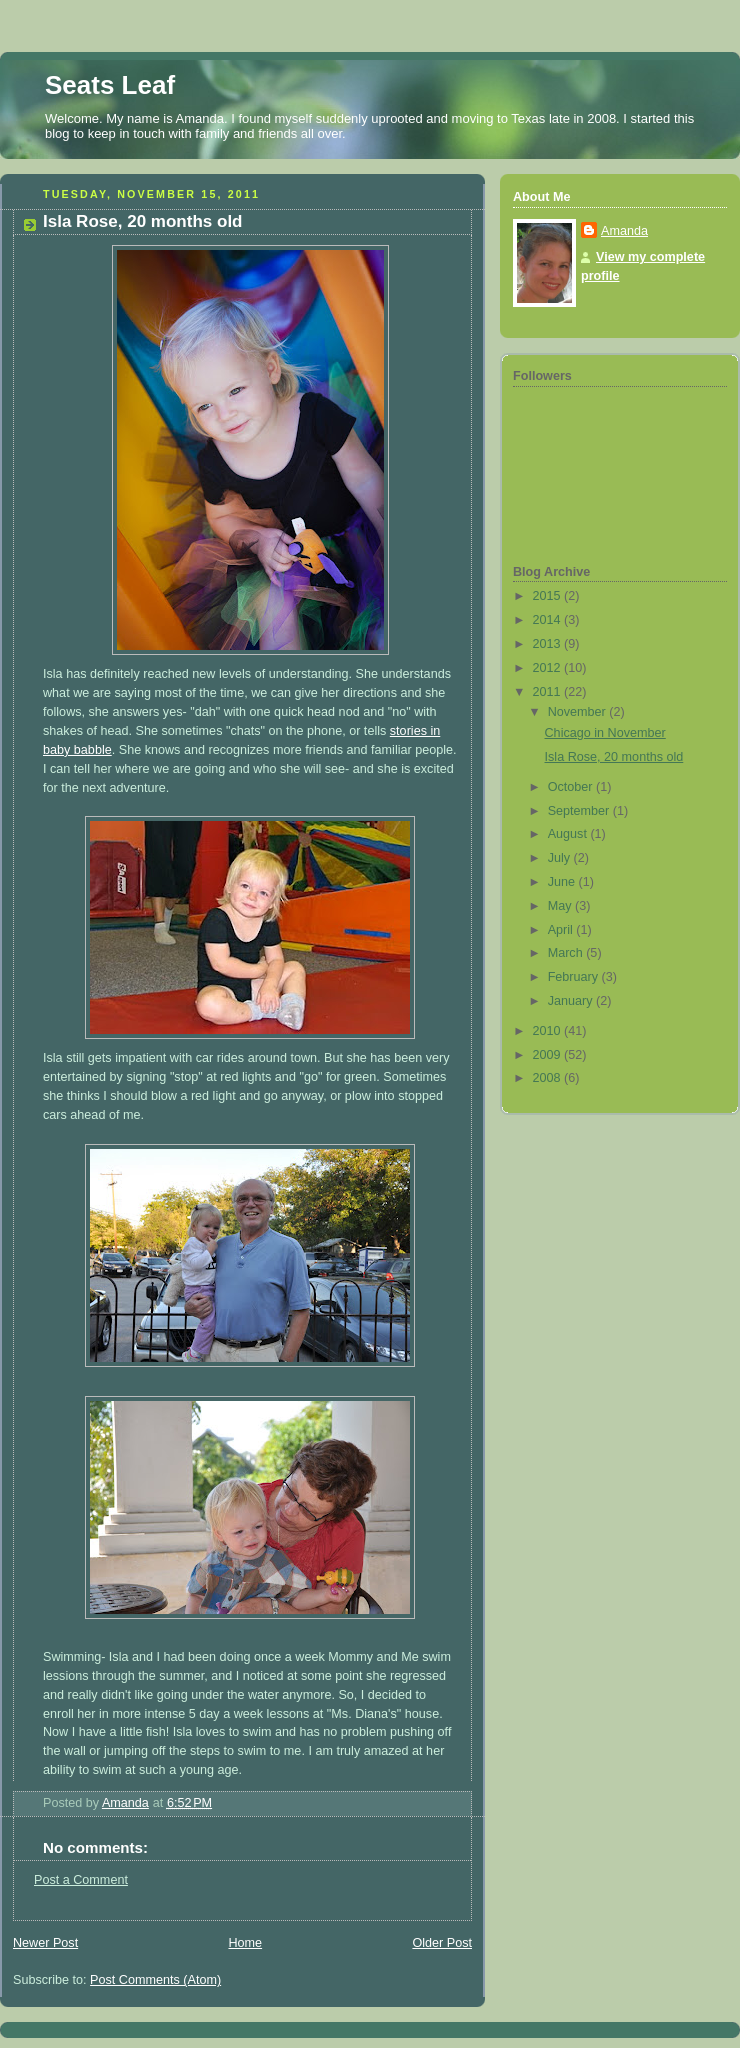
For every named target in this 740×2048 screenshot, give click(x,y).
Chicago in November (605, 733)
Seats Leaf (110, 85)
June (563, 882)
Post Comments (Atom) (155, 1980)
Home (245, 1943)
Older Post (442, 1943)
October (572, 787)
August (569, 834)
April (562, 930)
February (575, 977)
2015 (549, 596)
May (561, 906)
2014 (549, 620)
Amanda (624, 231)
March (567, 953)
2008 (549, 1078)
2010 (549, 1031)
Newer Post (45, 1943)
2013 (549, 644)
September (580, 811)
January (572, 1001)
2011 (549, 692)
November (579, 712)
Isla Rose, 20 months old (614, 757)
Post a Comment (81, 1880)
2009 (549, 1055)
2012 (549, 668)
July (561, 858)
